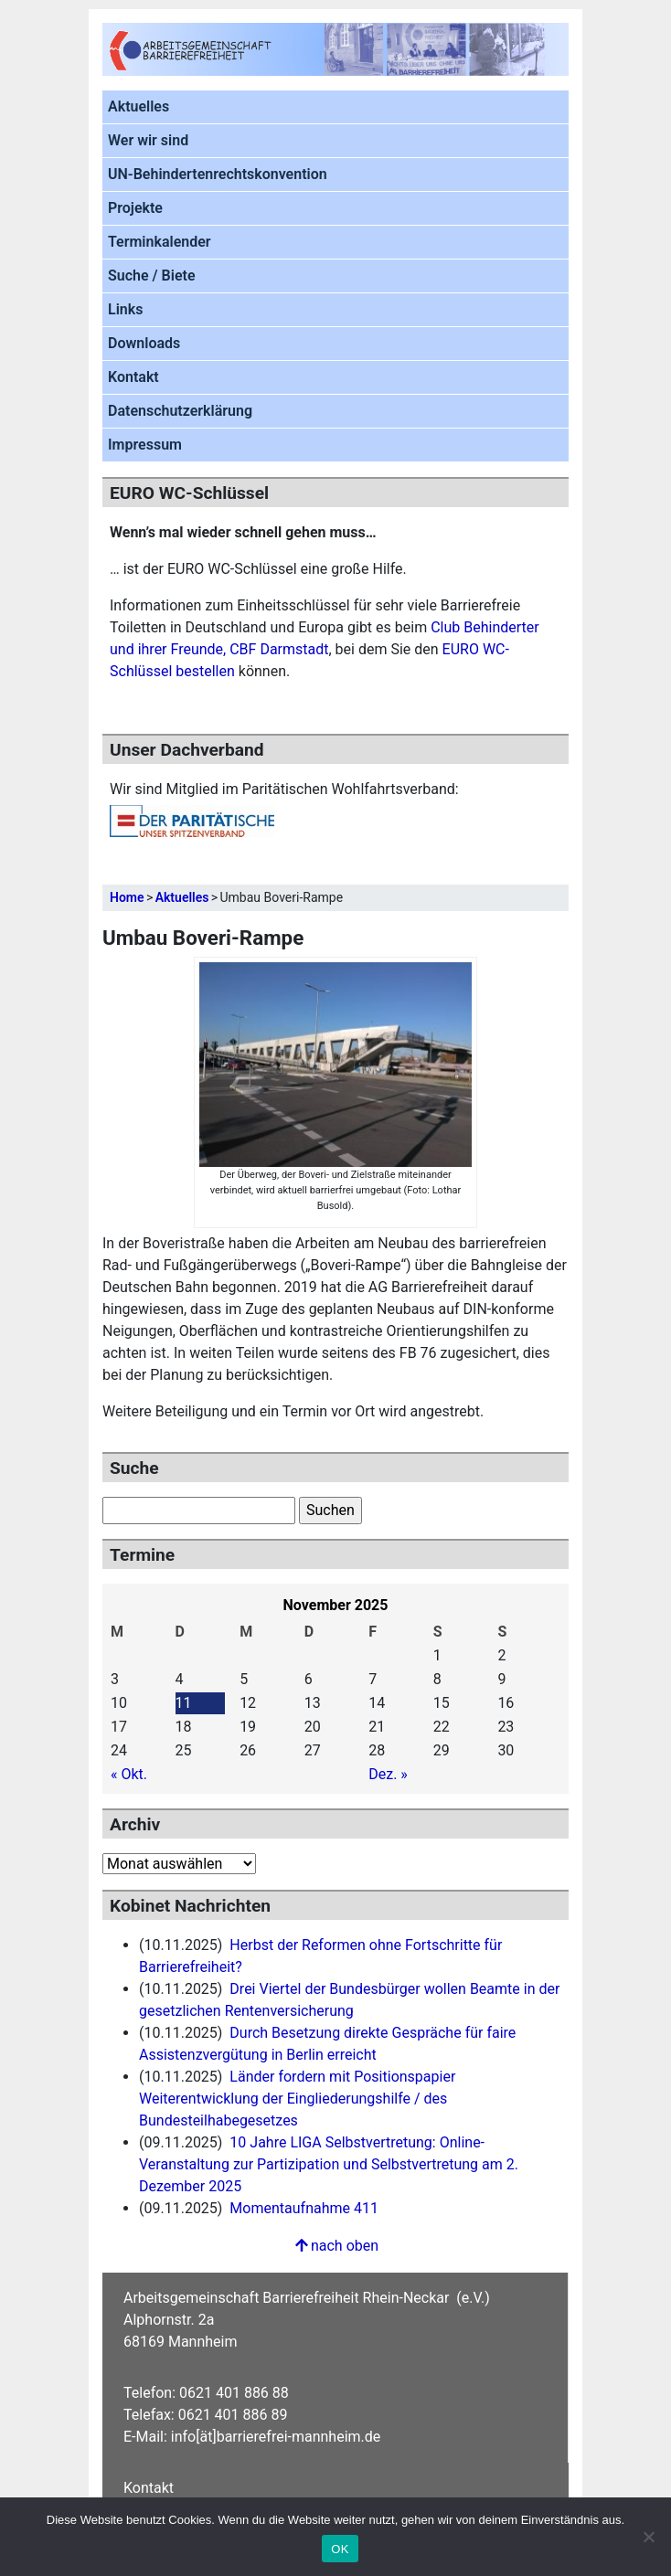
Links (125, 309)
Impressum (145, 444)
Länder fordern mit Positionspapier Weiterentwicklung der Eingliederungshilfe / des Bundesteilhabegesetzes (297, 2098)
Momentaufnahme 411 (303, 2208)
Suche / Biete (152, 275)
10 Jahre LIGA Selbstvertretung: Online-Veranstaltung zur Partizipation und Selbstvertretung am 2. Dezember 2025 (328, 2164)
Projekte (135, 208)
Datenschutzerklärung (180, 410)
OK (339, 2549)
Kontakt (133, 377)
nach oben (335, 2245)
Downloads (144, 343)
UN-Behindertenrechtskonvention (217, 174)
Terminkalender (159, 241)
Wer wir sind (148, 140)
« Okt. (129, 1774)
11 (184, 1703)
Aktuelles (138, 106)
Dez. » (388, 1774)
